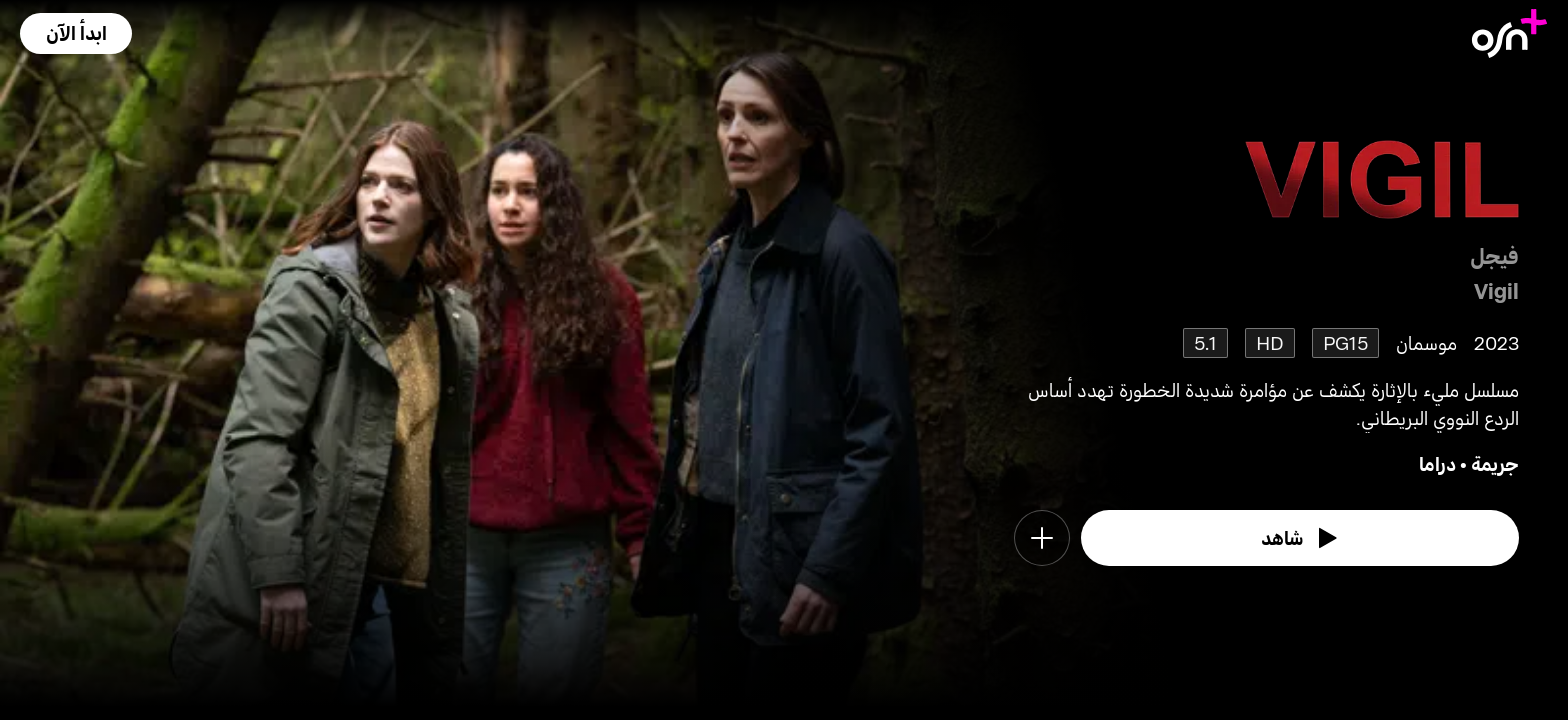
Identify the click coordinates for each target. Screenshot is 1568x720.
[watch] (1300, 538)
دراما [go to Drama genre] (1437, 463)
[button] (76, 33)
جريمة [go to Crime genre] (1495, 463)
